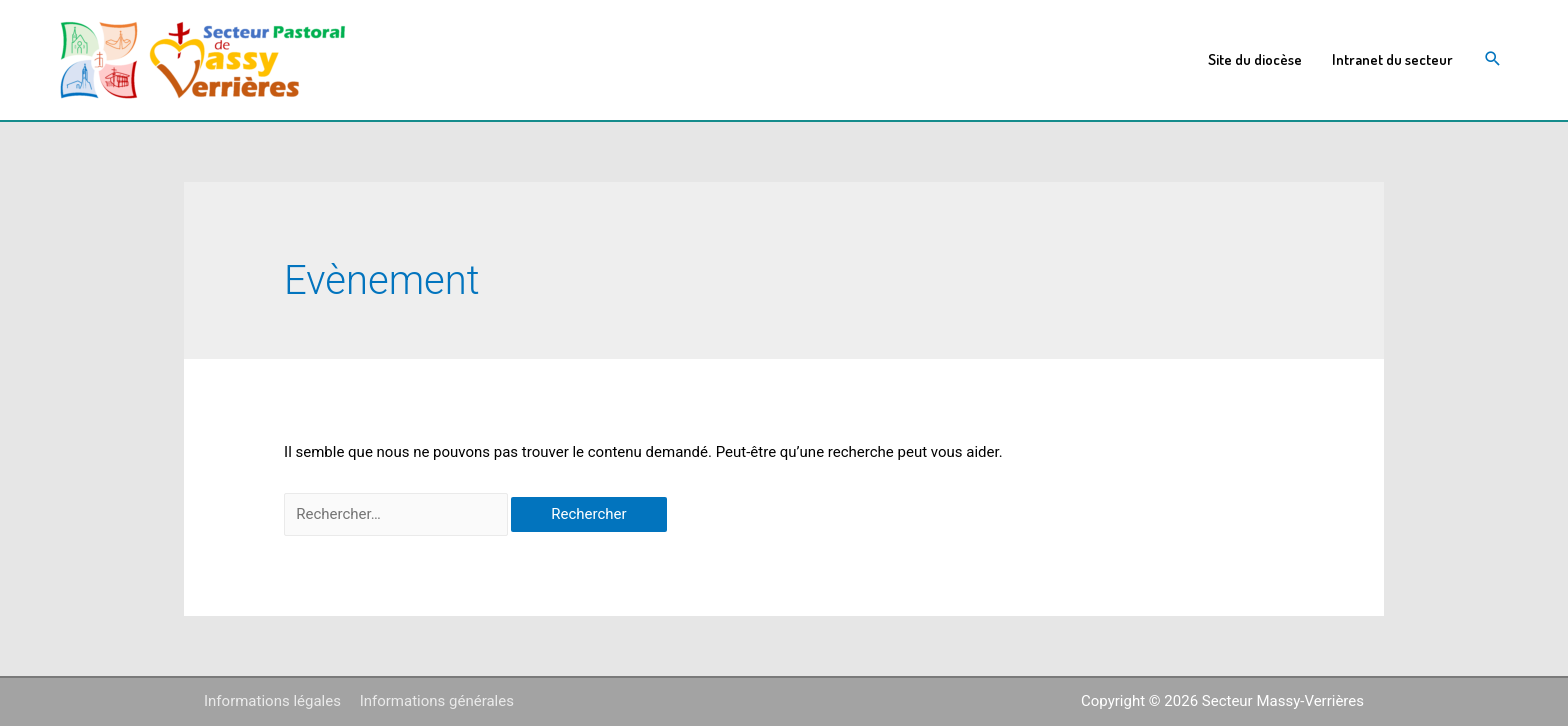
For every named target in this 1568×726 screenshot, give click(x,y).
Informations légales (272, 701)
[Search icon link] (1493, 60)
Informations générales (437, 701)
